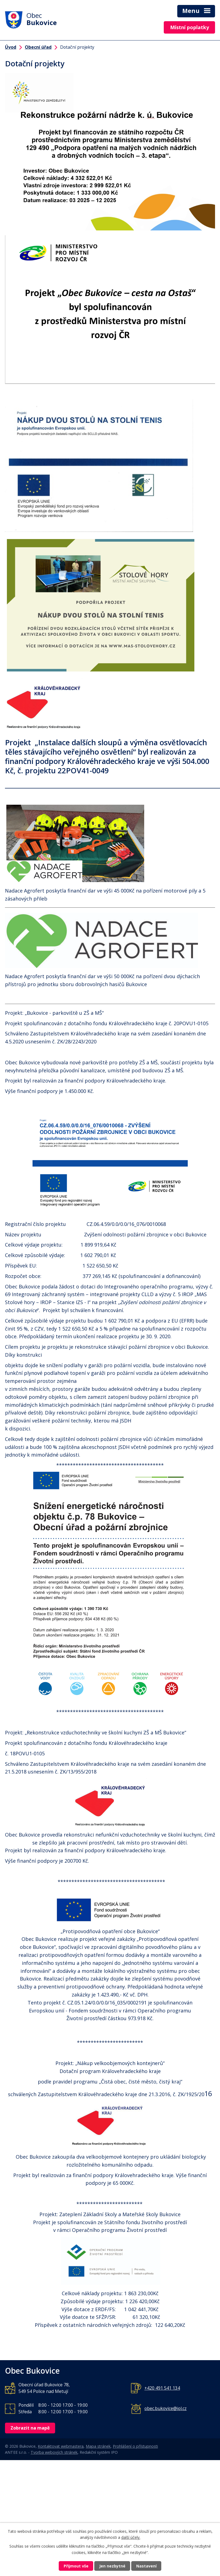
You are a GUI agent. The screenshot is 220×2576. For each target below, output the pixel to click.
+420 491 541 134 (162, 2388)
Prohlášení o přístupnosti (135, 2446)
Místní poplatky (189, 27)
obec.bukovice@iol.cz (165, 2408)
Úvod (10, 47)
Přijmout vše (76, 2566)
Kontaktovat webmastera (61, 2446)
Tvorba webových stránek (54, 2452)
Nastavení (146, 2566)
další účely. (130, 2537)
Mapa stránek (98, 2446)
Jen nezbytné (112, 2566)
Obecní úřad (38, 47)
